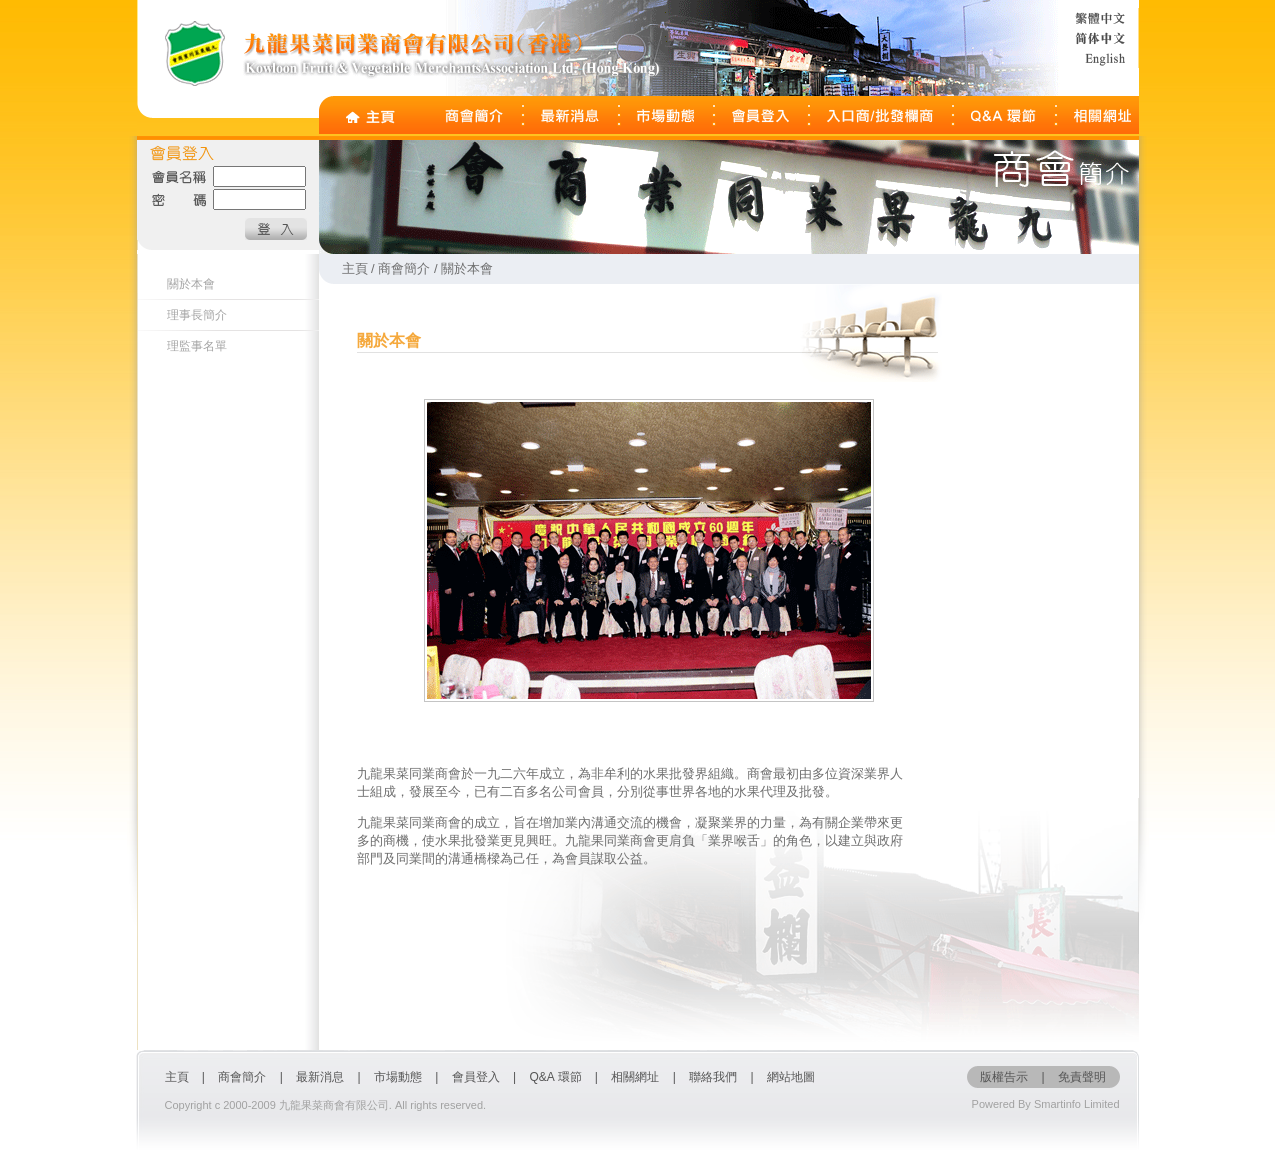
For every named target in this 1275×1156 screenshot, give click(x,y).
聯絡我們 (713, 1077)
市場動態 (398, 1077)
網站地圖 (791, 1077)
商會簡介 (242, 1077)
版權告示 (1004, 1077)
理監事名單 (197, 346)
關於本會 (191, 284)
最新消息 (320, 1077)
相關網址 (635, 1077)
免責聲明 (1082, 1077)
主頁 (177, 1077)
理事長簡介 (197, 315)
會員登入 (477, 1077)
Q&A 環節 (556, 1077)
